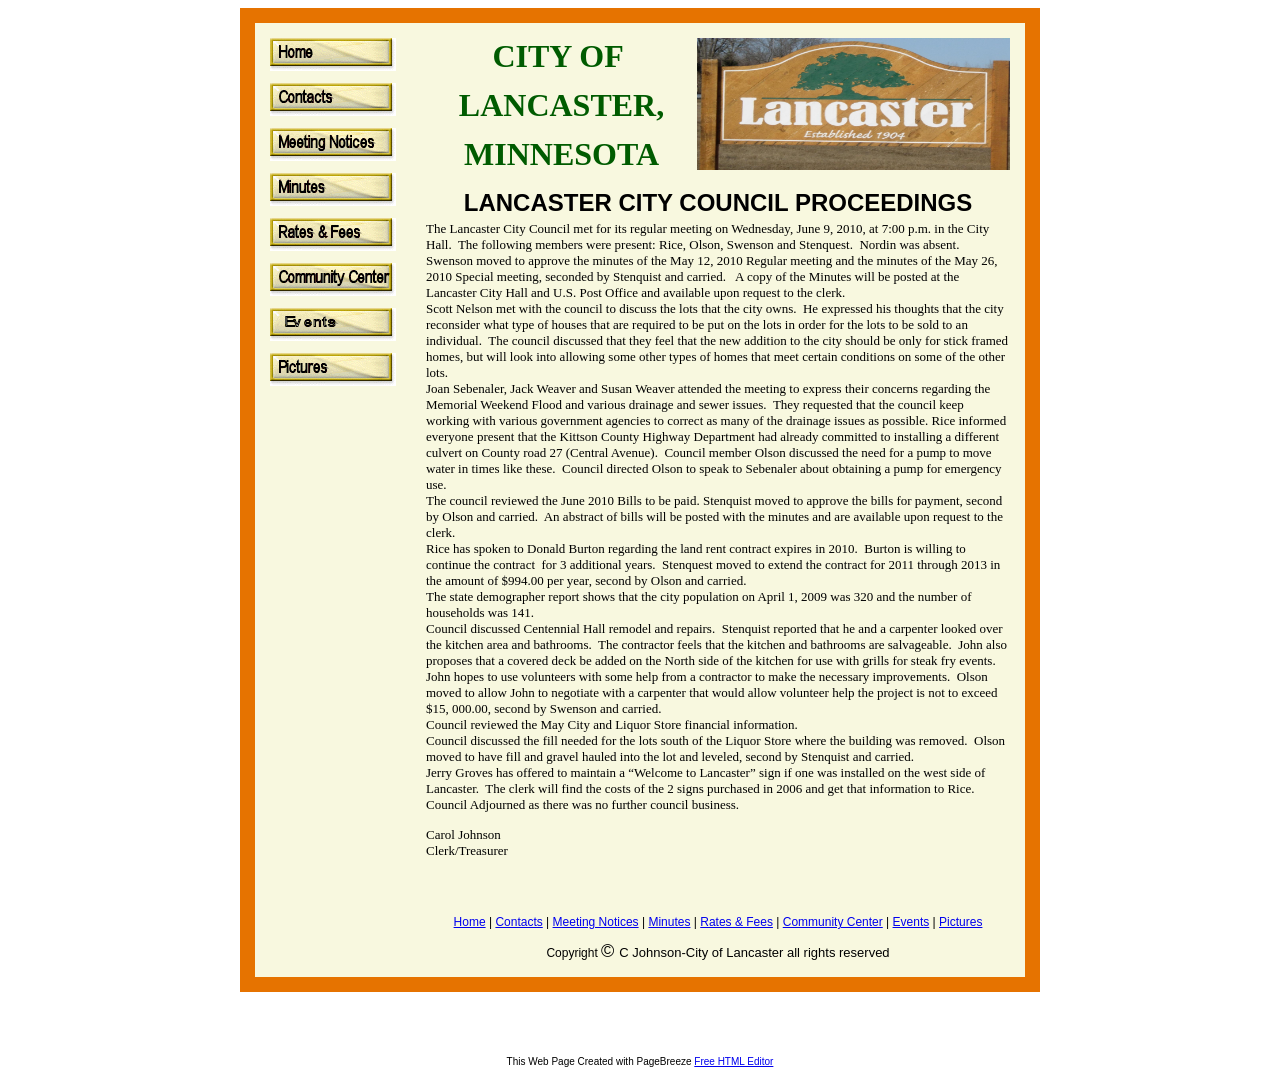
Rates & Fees (736, 922)
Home (470, 922)
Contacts (518, 922)
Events (911, 922)
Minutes (669, 922)
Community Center (833, 922)
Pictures (960, 922)
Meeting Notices (596, 922)
